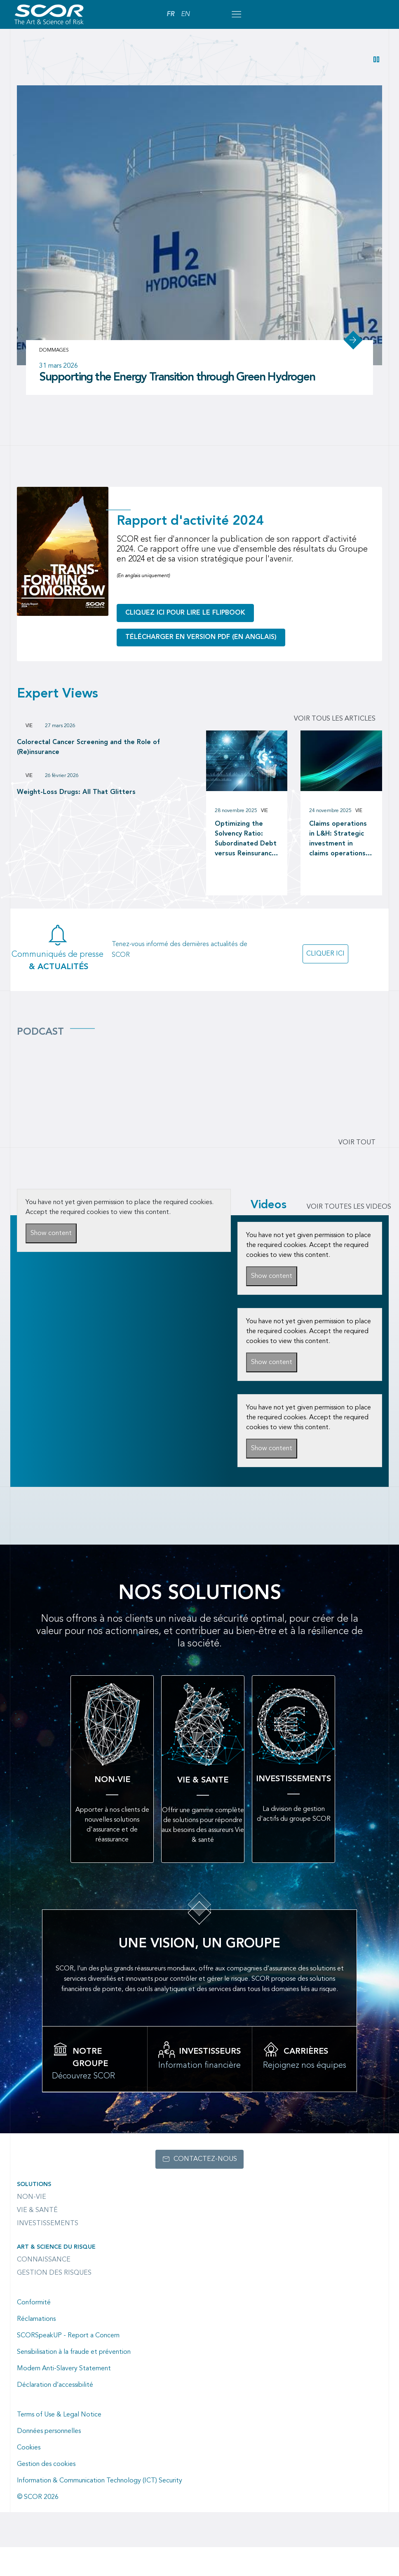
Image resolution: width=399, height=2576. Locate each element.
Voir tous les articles (335, 748)
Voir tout (357, 1172)
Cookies (28, 2476)
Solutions (34, 2213)
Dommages (54, 379)
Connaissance (43, 2288)
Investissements (47, 2252)
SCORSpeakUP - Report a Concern (68, 2364)
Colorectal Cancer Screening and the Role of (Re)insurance (88, 776)
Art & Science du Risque (56, 2276)
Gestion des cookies (46, 2493)
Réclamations (36, 2348)
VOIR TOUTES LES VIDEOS (349, 1236)
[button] (376, 59)
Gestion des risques (54, 2302)
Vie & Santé (37, 2239)
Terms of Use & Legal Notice (59, 2443)
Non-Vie (31, 2226)
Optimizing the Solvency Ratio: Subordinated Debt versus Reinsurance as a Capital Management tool (246, 869)
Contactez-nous (205, 2188)
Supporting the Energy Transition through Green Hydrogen (177, 407)
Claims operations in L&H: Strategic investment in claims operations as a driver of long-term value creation (341, 869)
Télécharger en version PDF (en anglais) (201, 666)
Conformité (34, 2331)
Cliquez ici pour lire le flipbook (185, 642)
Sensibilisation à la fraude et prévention (74, 2381)
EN (185, 14)
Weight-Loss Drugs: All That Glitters (76, 821)
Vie (29, 755)
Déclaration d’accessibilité (55, 2414)
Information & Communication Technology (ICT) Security (99, 2509)
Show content (51, 1262)
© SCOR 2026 (38, 2526)
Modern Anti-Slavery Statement (64, 2397)
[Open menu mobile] (236, 14)
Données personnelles (49, 2460)
